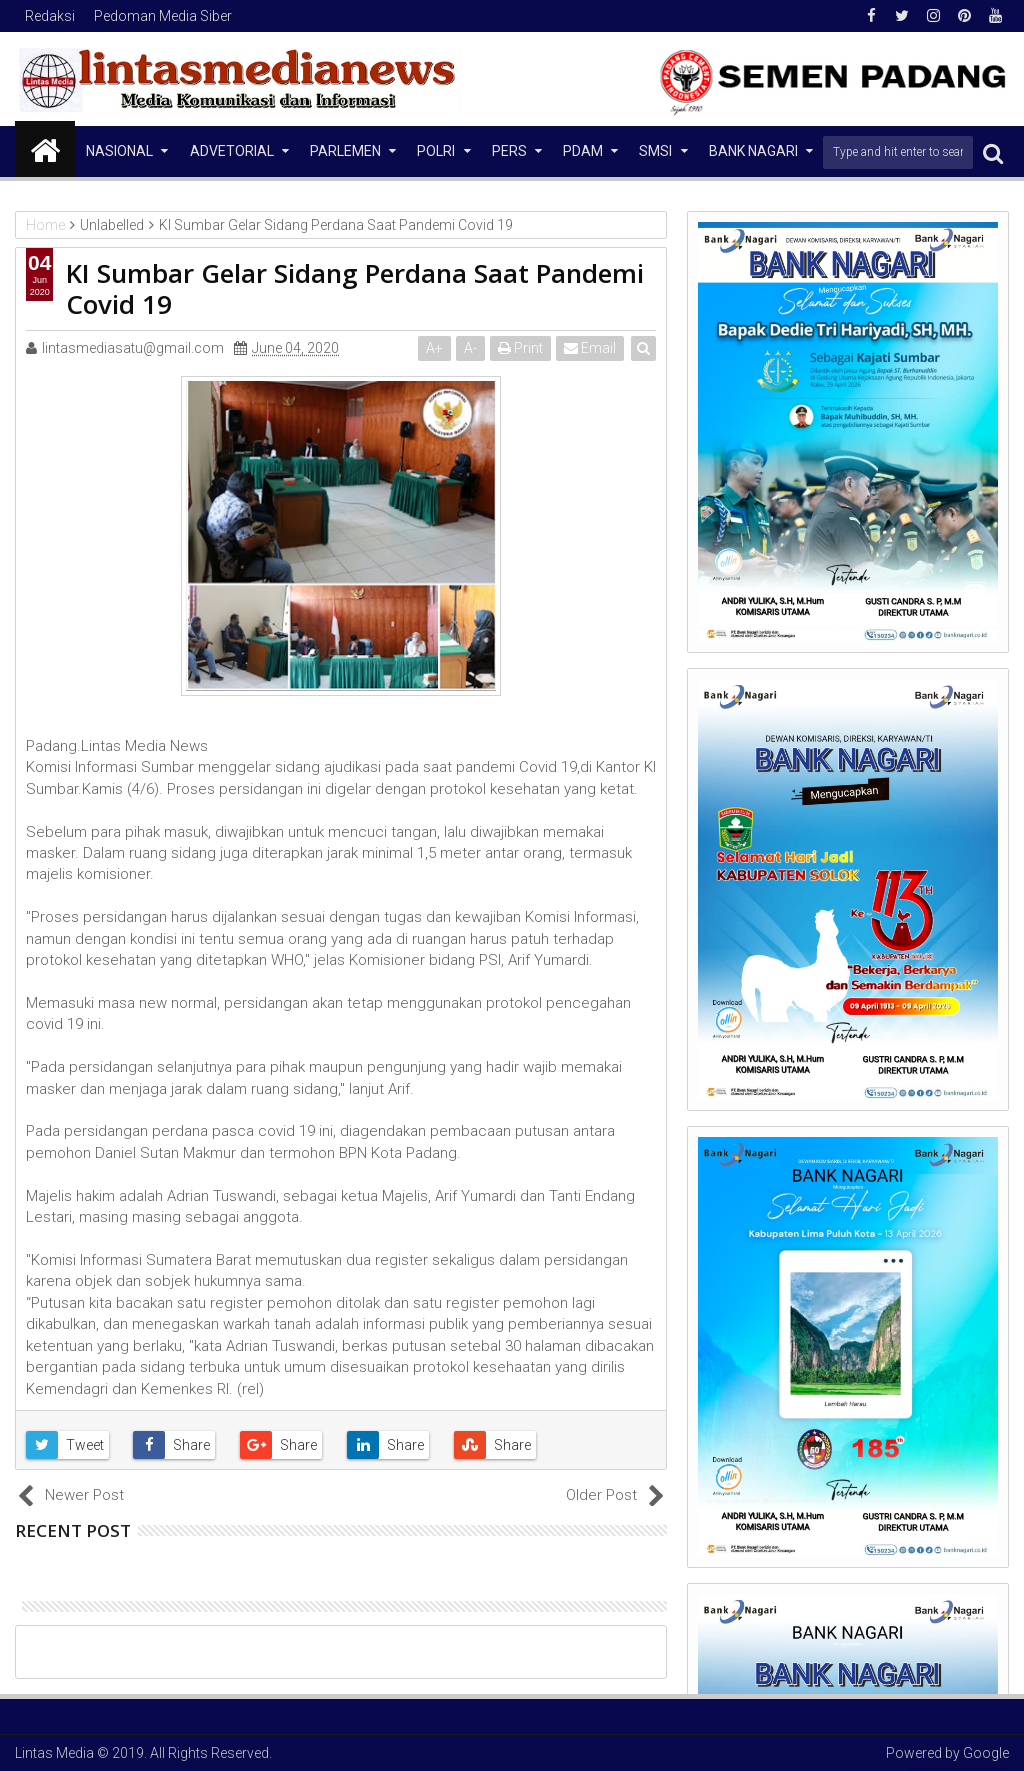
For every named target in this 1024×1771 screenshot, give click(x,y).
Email (590, 348)
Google (986, 1753)
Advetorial (232, 151)
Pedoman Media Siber (163, 16)
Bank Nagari (753, 151)
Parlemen (345, 151)
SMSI (655, 151)
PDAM (583, 151)
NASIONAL (119, 151)
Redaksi (50, 16)
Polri (436, 151)
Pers (509, 151)
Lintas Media (54, 1753)
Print (520, 348)
